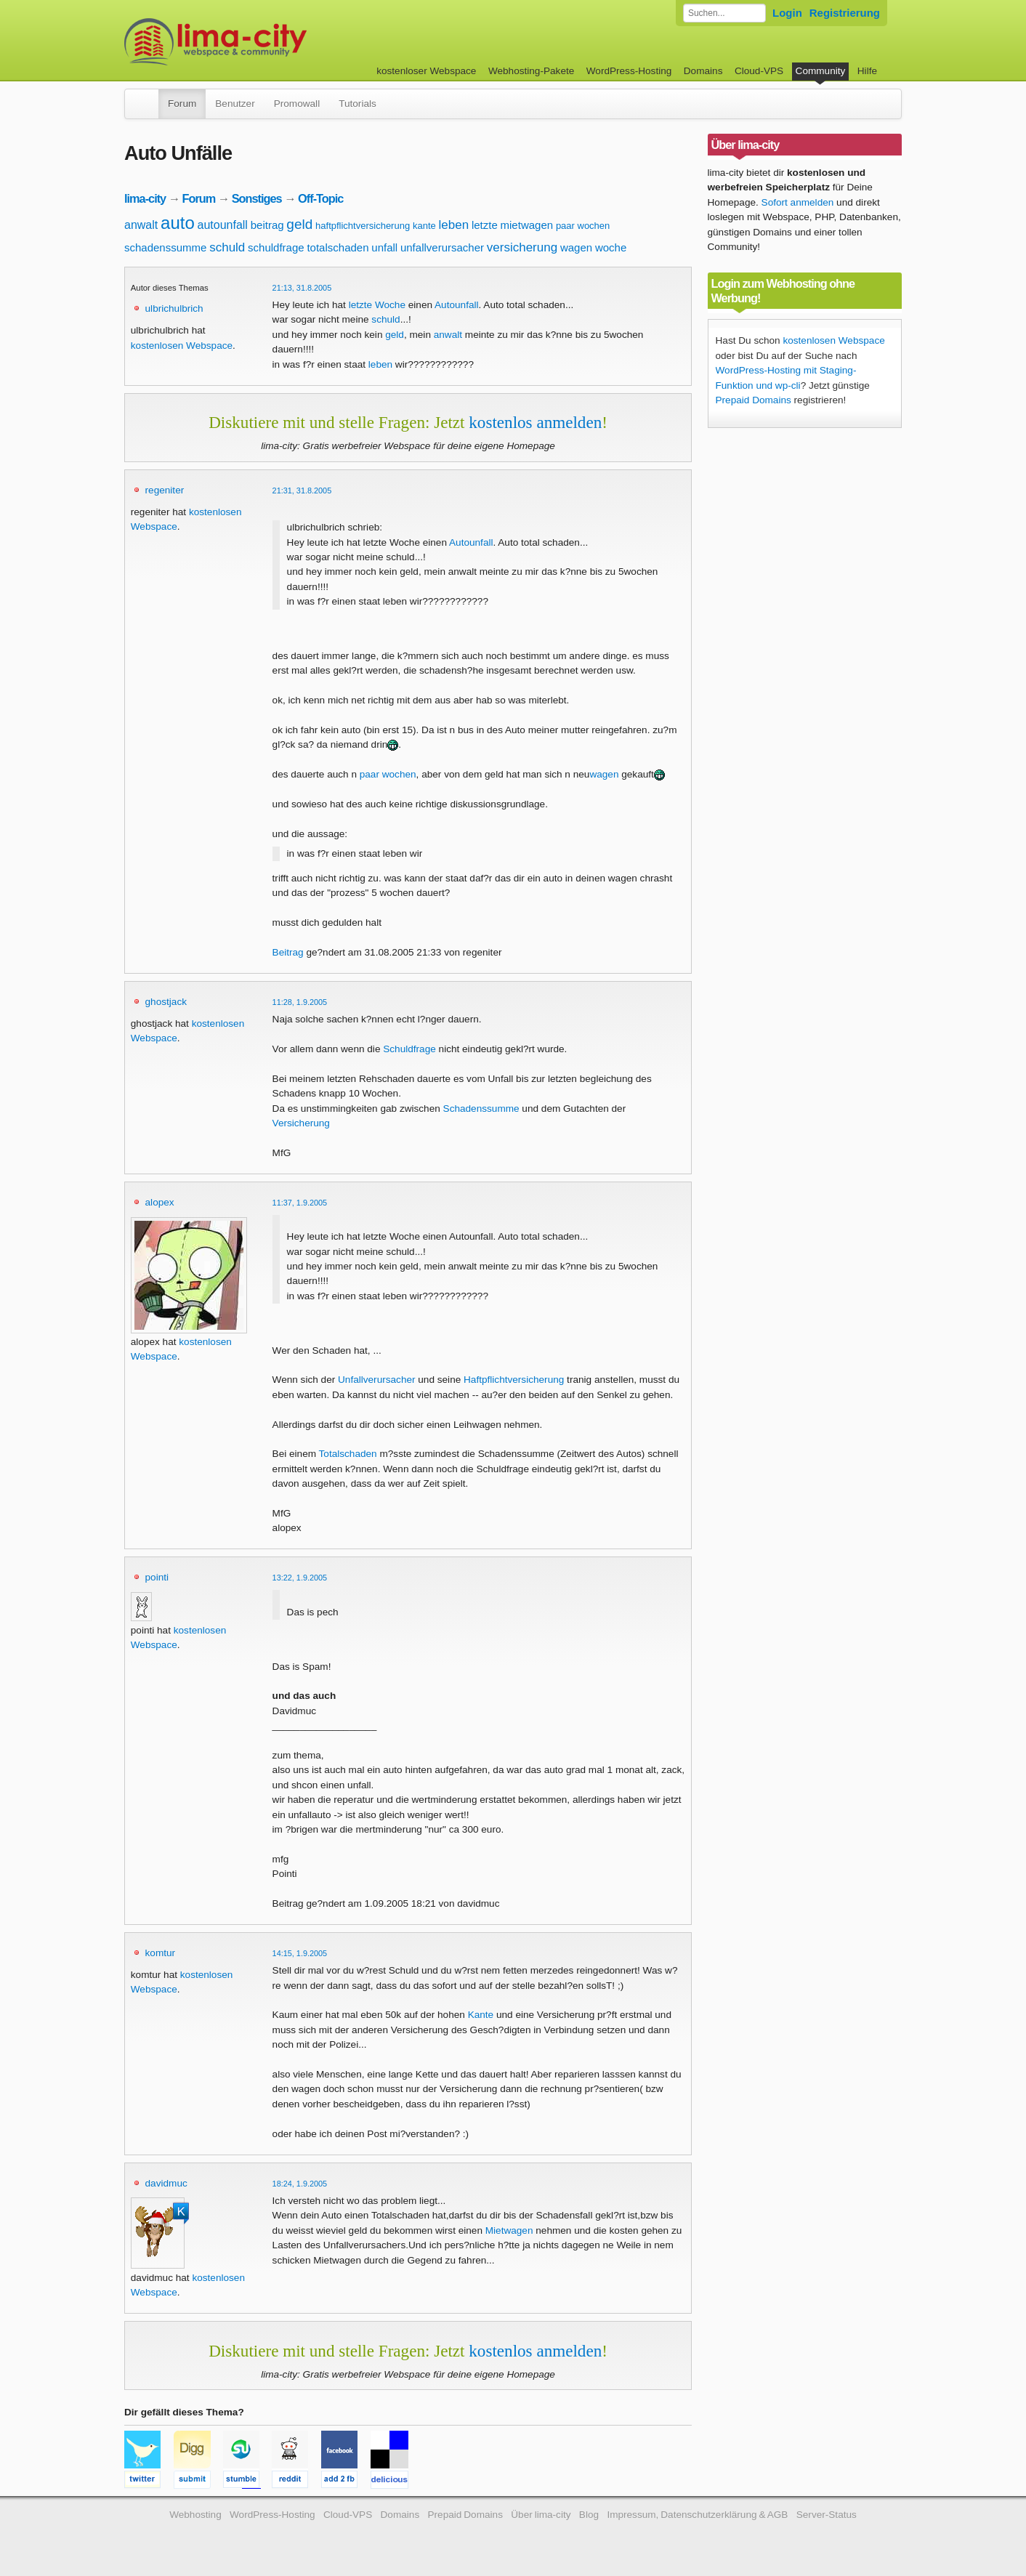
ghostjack (166, 1001)
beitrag (267, 225)
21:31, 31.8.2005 (302, 490)
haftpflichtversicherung (362, 225)
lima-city (145, 198)
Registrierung (844, 13)
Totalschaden (348, 1453)
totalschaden (337, 247)
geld (299, 224)
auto (178, 223)
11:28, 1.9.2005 (300, 1002)
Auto (445, 304)
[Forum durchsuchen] (724, 13)
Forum (182, 103)
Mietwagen (509, 2230)
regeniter (165, 490)
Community (821, 70)
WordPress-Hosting (629, 70)
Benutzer (234, 103)
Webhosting (195, 2514)
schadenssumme (165, 247)
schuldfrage (276, 247)
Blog (589, 2514)
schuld (227, 247)
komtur (160, 1952)
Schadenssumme (481, 1108)
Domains (703, 70)
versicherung (522, 247)
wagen (576, 247)
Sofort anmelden (798, 202)
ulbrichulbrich (174, 308)
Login (787, 13)
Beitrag (288, 952)
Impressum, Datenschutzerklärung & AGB (697, 2514)
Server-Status (826, 2514)
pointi (157, 1577)
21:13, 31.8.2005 (302, 287)
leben (454, 225)
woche (610, 247)
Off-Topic (320, 198)
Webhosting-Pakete (531, 70)
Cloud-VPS (759, 70)
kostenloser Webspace (426, 70)
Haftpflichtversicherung (514, 1379)
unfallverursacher (442, 247)
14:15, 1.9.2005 (300, 1953)
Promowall (297, 103)
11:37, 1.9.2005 (300, 1202)
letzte (485, 225)
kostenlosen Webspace (182, 345)
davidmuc (166, 2183)
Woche (390, 304)
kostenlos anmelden (535, 422)
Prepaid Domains (753, 400)
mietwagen (527, 225)
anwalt (141, 225)
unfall (384, 247)
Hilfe (867, 70)
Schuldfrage (409, 1048)
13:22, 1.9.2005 (300, 1577)
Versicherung (301, 1123)
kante (424, 225)
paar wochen (583, 225)
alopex (159, 1202)
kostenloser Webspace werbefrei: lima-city (269, 41)
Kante (481, 2014)
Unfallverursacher (377, 1379)
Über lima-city (540, 2514)
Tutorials (357, 103)
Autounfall (471, 542)
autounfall (223, 225)
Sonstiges (257, 198)
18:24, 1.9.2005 (300, 2183)
